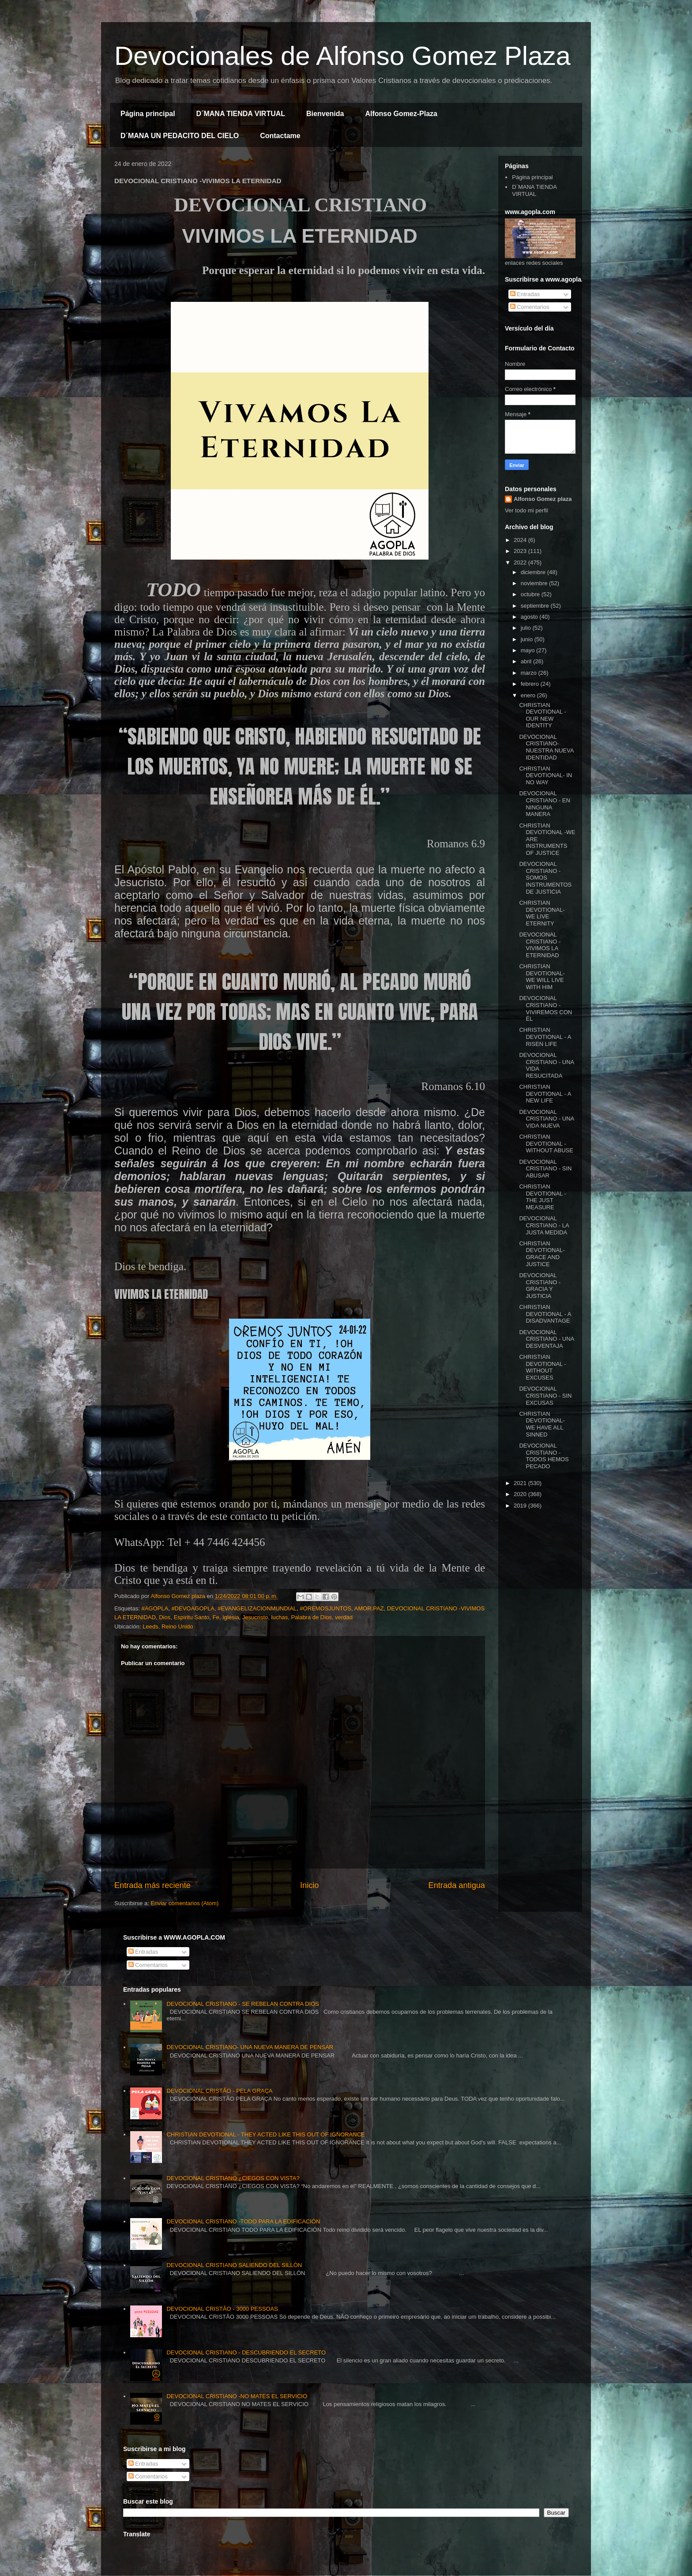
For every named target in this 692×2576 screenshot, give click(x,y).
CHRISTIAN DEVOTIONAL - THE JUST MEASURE (542, 1197)
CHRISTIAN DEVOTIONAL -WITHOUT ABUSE (546, 1143)
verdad (344, 1617)
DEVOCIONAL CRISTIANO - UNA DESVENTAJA (546, 1339)
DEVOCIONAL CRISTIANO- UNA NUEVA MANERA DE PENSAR (249, 2047)
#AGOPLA (154, 1608)
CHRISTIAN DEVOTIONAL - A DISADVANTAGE (545, 1314)
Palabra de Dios (311, 1617)
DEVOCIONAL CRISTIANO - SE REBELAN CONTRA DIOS (242, 2004)
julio (527, 627)
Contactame (280, 135)
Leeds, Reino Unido (168, 1626)
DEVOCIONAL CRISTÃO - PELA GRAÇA (219, 2090)
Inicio (309, 1885)
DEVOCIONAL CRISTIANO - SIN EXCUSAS (545, 1395)
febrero (531, 684)
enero (529, 695)
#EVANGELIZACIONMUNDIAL (257, 1608)
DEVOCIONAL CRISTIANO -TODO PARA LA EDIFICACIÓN (243, 2221)
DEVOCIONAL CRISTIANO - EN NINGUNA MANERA (544, 803)
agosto (530, 616)
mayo (528, 650)
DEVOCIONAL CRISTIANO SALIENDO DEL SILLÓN (234, 2265)
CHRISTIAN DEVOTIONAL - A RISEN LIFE (545, 1037)
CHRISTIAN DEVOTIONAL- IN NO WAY (545, 775)
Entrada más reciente (152, 1885)
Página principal (147, 113)
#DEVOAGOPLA (192, 1608)
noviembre (535, 583)
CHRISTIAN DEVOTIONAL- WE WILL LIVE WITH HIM (541, 976)
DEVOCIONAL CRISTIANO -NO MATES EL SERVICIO (236, 2396)
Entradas (525, 294)
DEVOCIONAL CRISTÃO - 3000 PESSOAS (222, 2308)
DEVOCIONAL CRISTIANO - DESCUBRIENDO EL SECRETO (246, 2352)
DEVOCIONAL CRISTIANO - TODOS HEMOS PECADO (543, 1456)
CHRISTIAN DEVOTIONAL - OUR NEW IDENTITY (542, 715)
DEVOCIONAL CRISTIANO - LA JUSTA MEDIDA (544, 1225)
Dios (164, 1617)
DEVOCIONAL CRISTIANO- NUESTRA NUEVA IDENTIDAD (546, 747)
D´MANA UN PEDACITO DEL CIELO (179, 135)
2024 (521, 540)
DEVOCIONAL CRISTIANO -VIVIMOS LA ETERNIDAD (539, 945)
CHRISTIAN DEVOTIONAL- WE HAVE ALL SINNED (541, 1424)
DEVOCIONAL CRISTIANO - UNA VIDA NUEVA (546, 1119)
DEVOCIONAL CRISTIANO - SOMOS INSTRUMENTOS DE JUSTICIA (545, 878)
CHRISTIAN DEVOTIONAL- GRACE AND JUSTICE (541, 1253)
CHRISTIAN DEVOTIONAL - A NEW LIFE (545, 1093)
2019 (521, 1505)
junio (527, 639)
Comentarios (529, 307)
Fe (216, 1617)
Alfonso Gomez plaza (543, 499)
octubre (531, 594)
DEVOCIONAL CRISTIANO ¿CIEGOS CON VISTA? (232, 2178)
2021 (521, 1483)
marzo (529, 672)
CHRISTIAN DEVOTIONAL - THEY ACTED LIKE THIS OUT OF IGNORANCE (265, 2134)
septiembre (536, 605)
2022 (521, 562)
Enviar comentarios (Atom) (184, 1903)
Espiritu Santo (191, 1617)
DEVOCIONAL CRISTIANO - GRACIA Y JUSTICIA (539, 1285)
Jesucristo (255, 1617)
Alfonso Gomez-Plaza (401, 113)
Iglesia (230, 1617)
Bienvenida (325, 113)
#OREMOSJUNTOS (325, 1608)
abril (527, 661)
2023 (521, 551)
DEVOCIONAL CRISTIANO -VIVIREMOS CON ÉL (545, 1008)
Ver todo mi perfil (526, 510)
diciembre (534, 572)
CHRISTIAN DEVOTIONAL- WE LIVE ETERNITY (541, 913)
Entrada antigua (457, 1885)
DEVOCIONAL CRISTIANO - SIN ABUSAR (545, 1168)
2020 (521, 1494)
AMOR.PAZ (369, 1608)
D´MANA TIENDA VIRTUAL (240, 113)
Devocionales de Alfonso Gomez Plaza (342, 56)
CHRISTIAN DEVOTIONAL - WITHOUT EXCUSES (542, 1367)
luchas (279, 1617)
